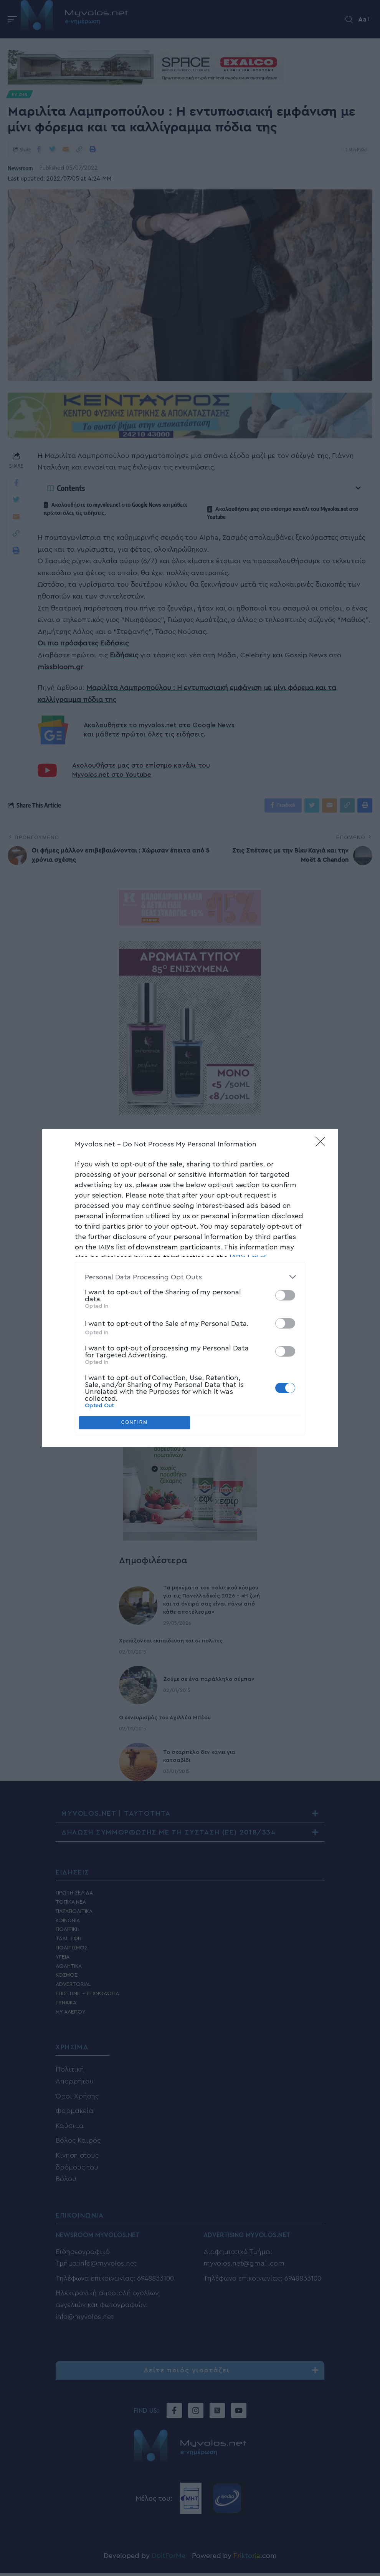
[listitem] (190, 1277)
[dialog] (190, 1288)
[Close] (323, 1144)
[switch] (285, 1295)
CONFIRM (134, 1423)
